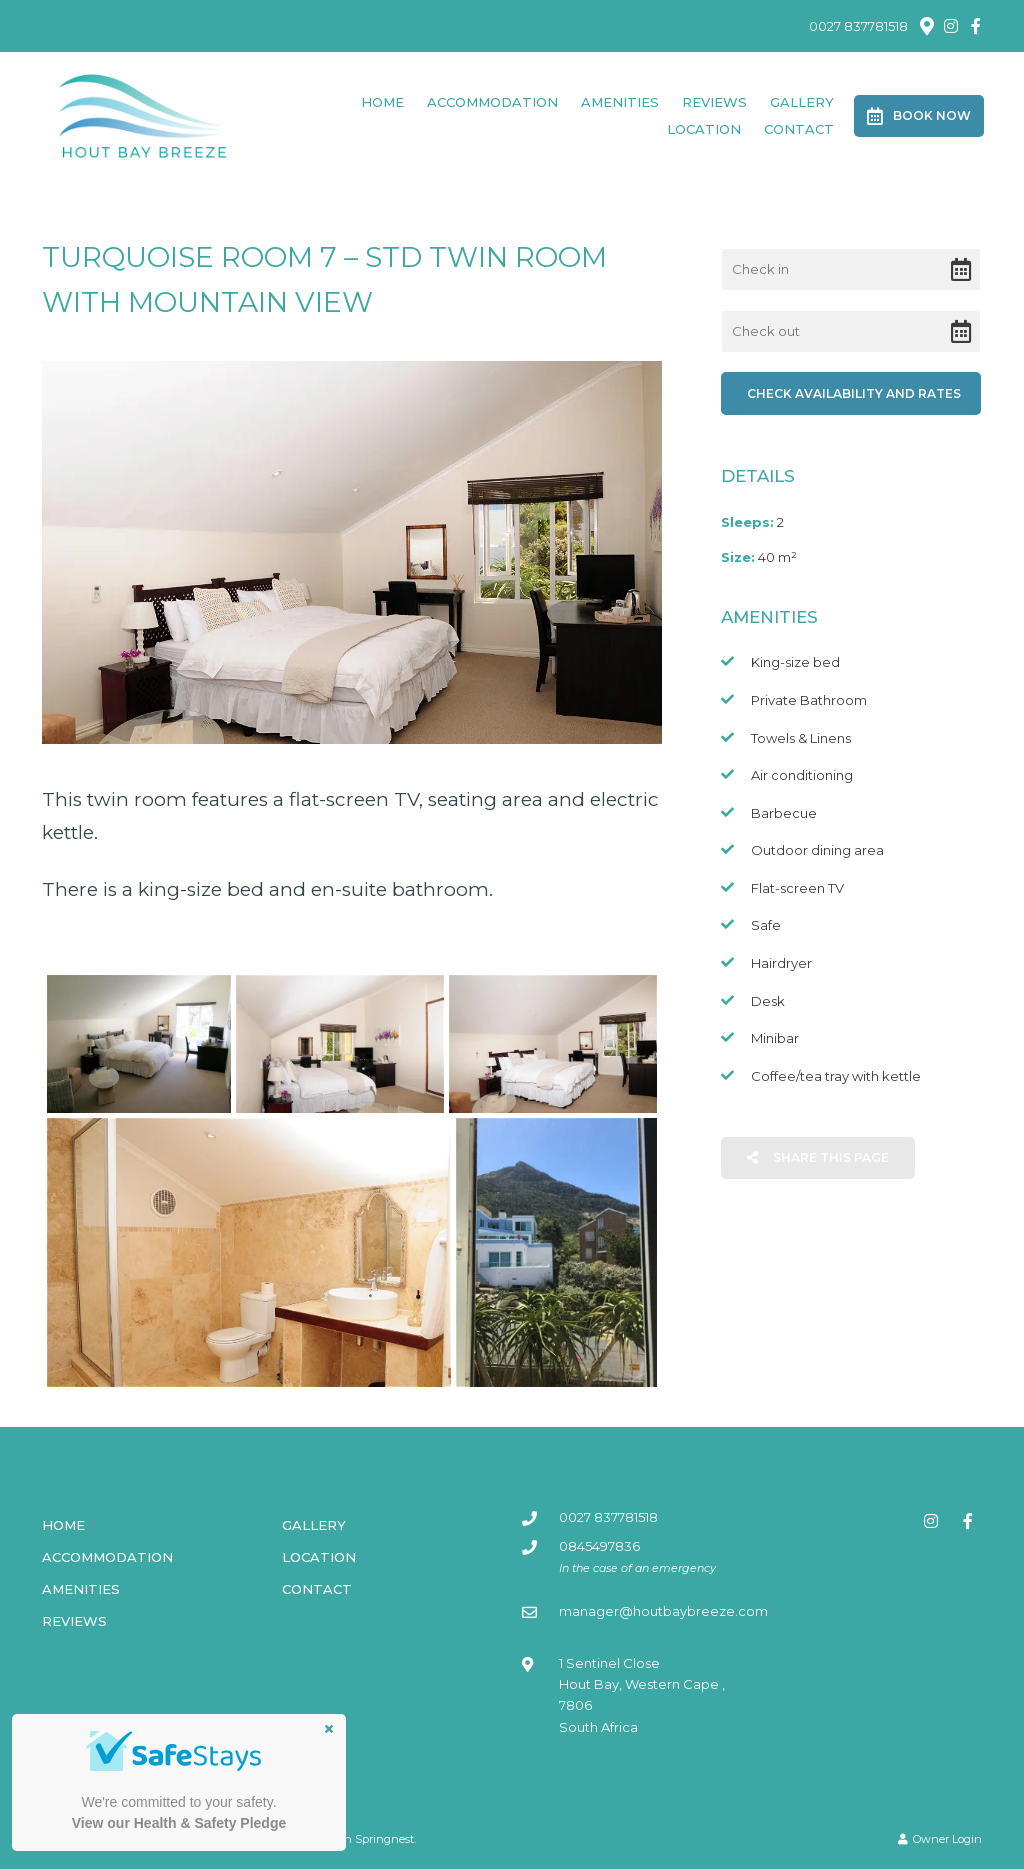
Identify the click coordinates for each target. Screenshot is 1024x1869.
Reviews (714, 102)
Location (704, 129)
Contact (799, 129)
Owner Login (940, 1839)
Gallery (802, 102)
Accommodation (492, 102)
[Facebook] (976, 26)
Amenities (620, 102)
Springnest (384, 1839)
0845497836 (599, 1546)
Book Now (919, 116)
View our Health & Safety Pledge (179, 1823)
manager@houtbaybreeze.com (663, 1611)
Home (382, 102)
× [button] (329, 1729)
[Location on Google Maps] (926, 25)
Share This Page (818, 1157)
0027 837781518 (858, 26)
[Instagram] (951, 26)
